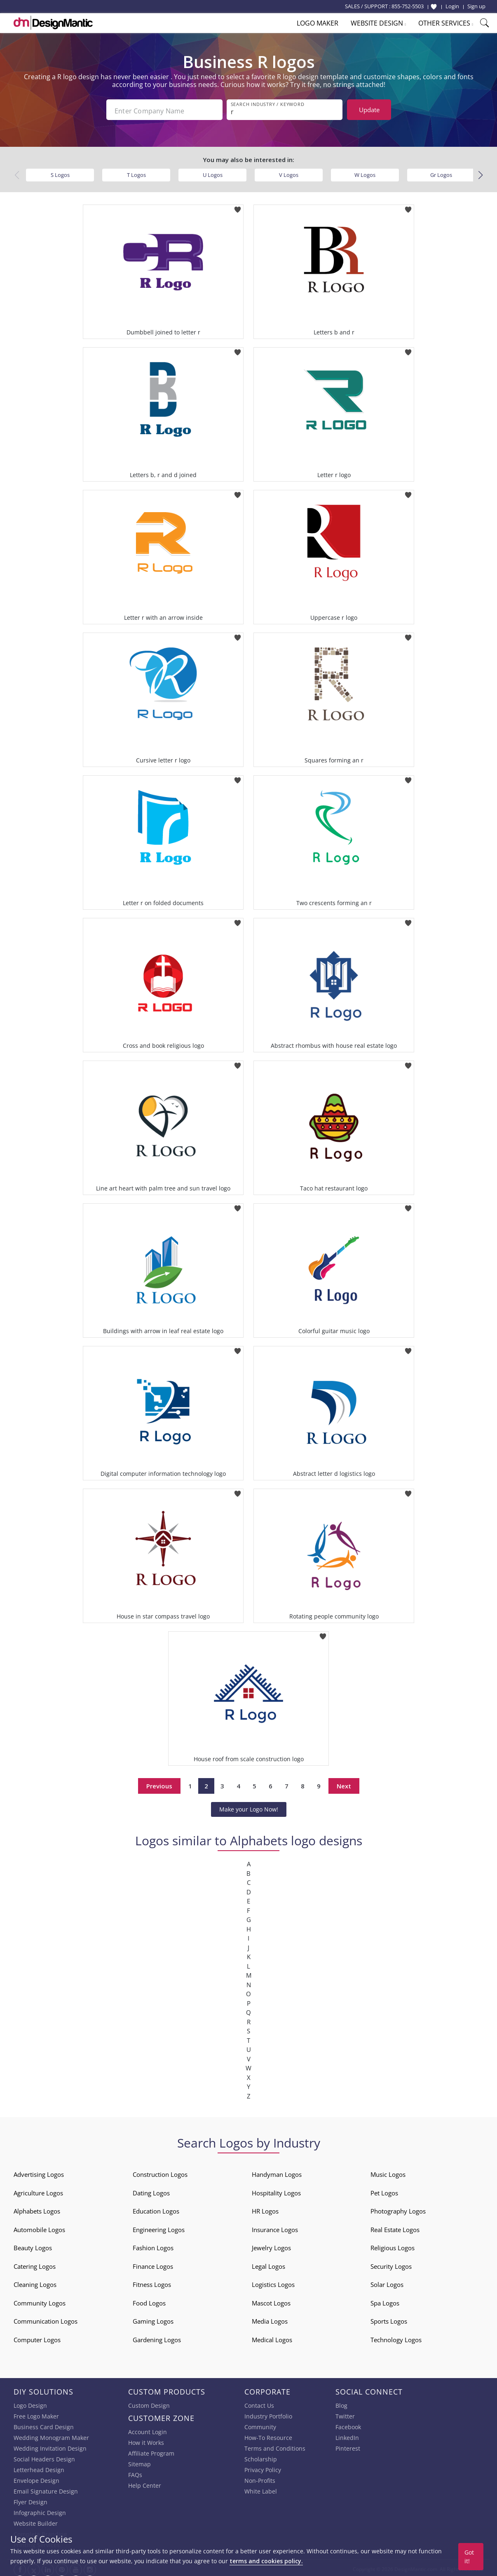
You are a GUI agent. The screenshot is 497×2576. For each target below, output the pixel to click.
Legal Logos (268, 2264)
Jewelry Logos (271, 2246)
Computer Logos (37, 2337)
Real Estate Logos (395, 2227)
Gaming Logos (153, 2319)
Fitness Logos (152, 2282)
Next (344, 1783)
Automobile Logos (39, 2227)
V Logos (288, 172)
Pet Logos (384, 2190)
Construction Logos (160, 2172)
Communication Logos (45, 2319)
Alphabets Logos (37, 2209)
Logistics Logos (273, 2282)
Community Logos (40, 2300)
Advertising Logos (39, 2172)
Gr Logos (441, 172)
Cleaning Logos (35, 2282)
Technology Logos (396, 2337)
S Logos (60, 172)
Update (369, 110)
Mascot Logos (271, 2300)
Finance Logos (153, 2264)
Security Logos (391, 2264)
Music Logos (388, 2172)
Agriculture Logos (38, 2190)
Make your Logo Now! (248, 1807)
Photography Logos (398, 2209)
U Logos (213, 172)
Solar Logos (386, 2282)
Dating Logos (151, 2190)
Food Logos (149, 2300)
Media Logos (270, 2319)
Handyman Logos (277, 2172)
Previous (159, 1783)
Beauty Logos (33, 2246)
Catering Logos (35, 2264)
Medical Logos (272, 2337)
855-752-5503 (408, 6)
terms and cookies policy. (266, 2561)
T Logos (136, 172)
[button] (480, 173)
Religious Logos (392, 2246)
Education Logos (156, 2209)
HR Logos (265, 2209)
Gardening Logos (157, 2337)
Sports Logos (388, 2319)
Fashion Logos (153, 2246)
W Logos (364, 172)
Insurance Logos (275, 2227)
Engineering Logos (159, 2227)
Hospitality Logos (276, 2190)
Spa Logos (384, 2300)
